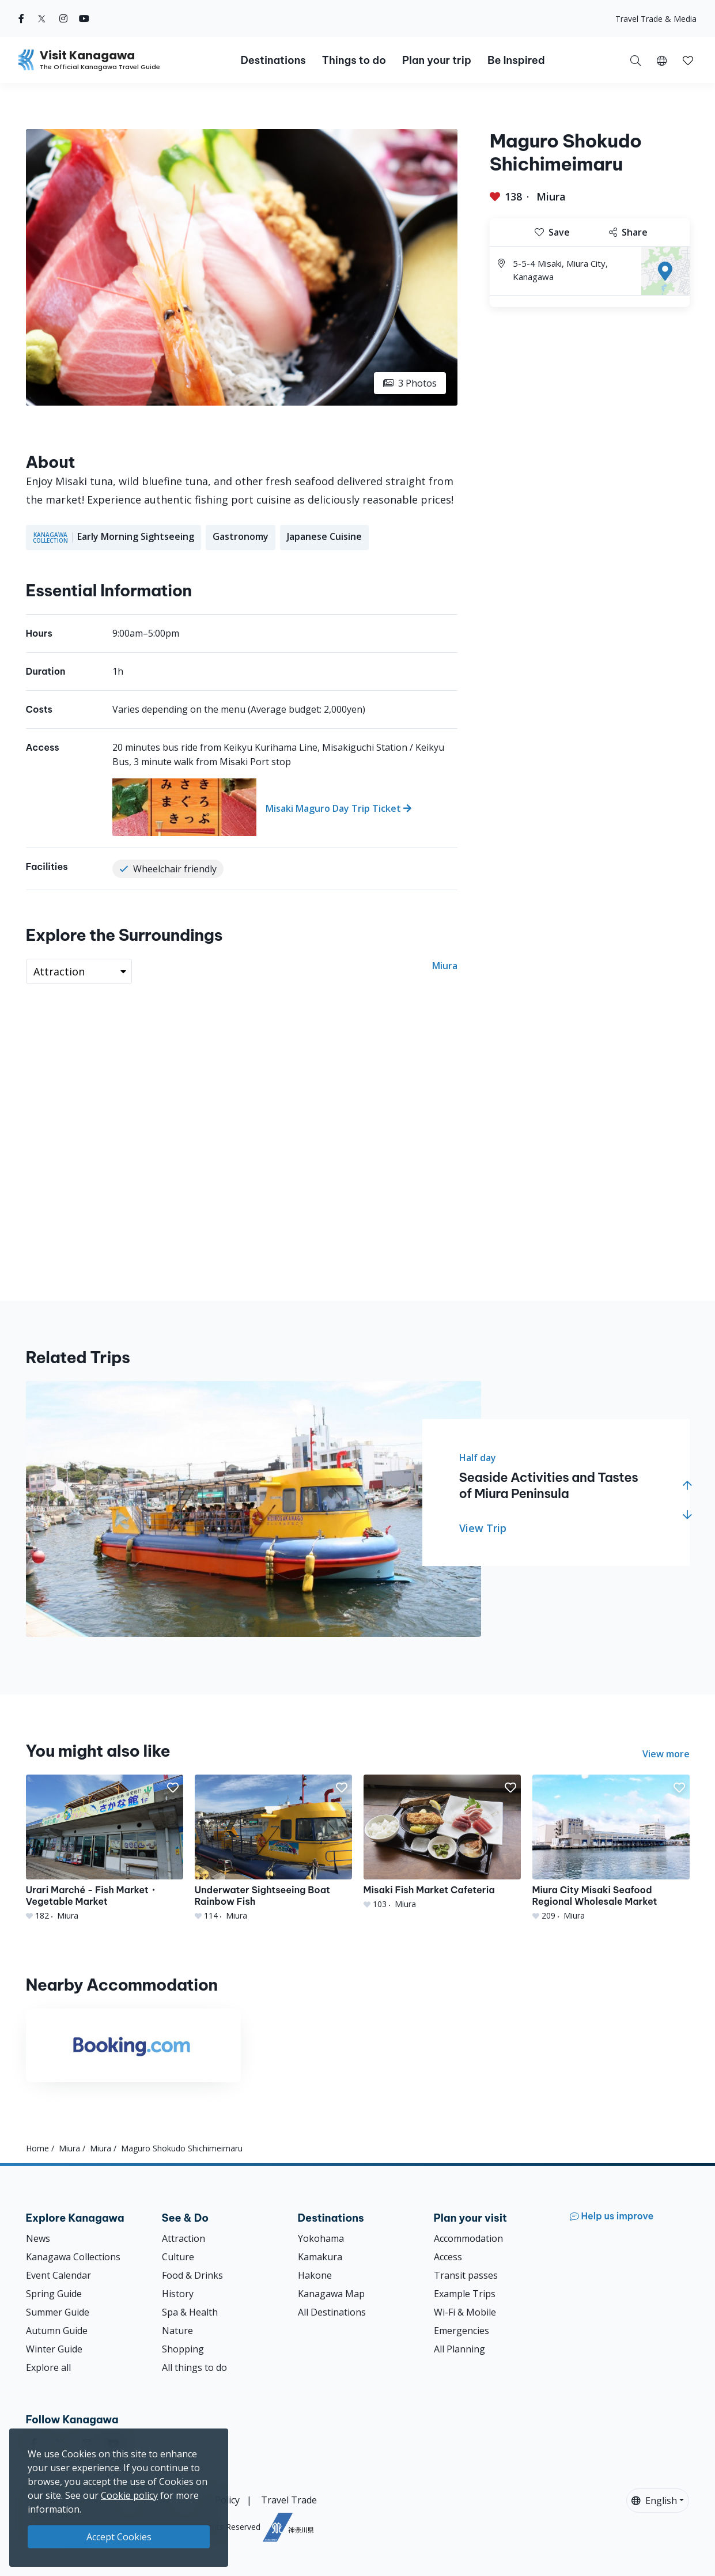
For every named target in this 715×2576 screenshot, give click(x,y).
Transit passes (466, 2275)
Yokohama (321, 2238)
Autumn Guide (57, 2330)
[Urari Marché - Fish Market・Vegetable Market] (104, 1848)
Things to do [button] (354, 60)
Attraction (183, 2238)
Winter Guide (54, 2349)
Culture (178, 2256)
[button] (662, 60)
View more (666, 1753)
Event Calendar (58, 2275)
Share (628, 232)
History (178, 2293)
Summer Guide (57, 2312)
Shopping (183, 2349)
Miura (551, 196)
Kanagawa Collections (73, 2256)
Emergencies (461, 2330)
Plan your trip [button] (436, 60)
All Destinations (332, 2312)
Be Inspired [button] (516, 60)
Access (448, 2256)
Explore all (48, 2367)
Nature (177, 2330)
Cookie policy (129, 2495)
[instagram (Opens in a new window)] (63, 18)
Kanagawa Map (331, 2293)
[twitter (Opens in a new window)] (41, 18)
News (38, 2238)
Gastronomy (240, 536)
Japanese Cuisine (324, 536)
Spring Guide (54, 2293)
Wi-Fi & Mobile (465, 2312)
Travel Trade (289, 2500)
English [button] (654, 2500)
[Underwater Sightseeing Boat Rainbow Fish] (273, 1848)
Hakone (315, 2275)
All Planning (459, 2349)
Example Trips (464, 2293)
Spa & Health (190, 2312)
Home (37, 2148)
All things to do (194, 2367)
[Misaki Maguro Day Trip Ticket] (284, 807)
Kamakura (320, 2256)
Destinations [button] (272, 60)
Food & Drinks (192, 2275)
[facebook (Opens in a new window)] (21, 18)
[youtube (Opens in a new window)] (84, 18)
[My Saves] (688, 60)
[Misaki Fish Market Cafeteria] (442, 1842)
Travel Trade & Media (656, 18)
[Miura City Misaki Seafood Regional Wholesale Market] (611, 1848)
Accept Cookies (119, 2536)
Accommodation (468, 2238)
